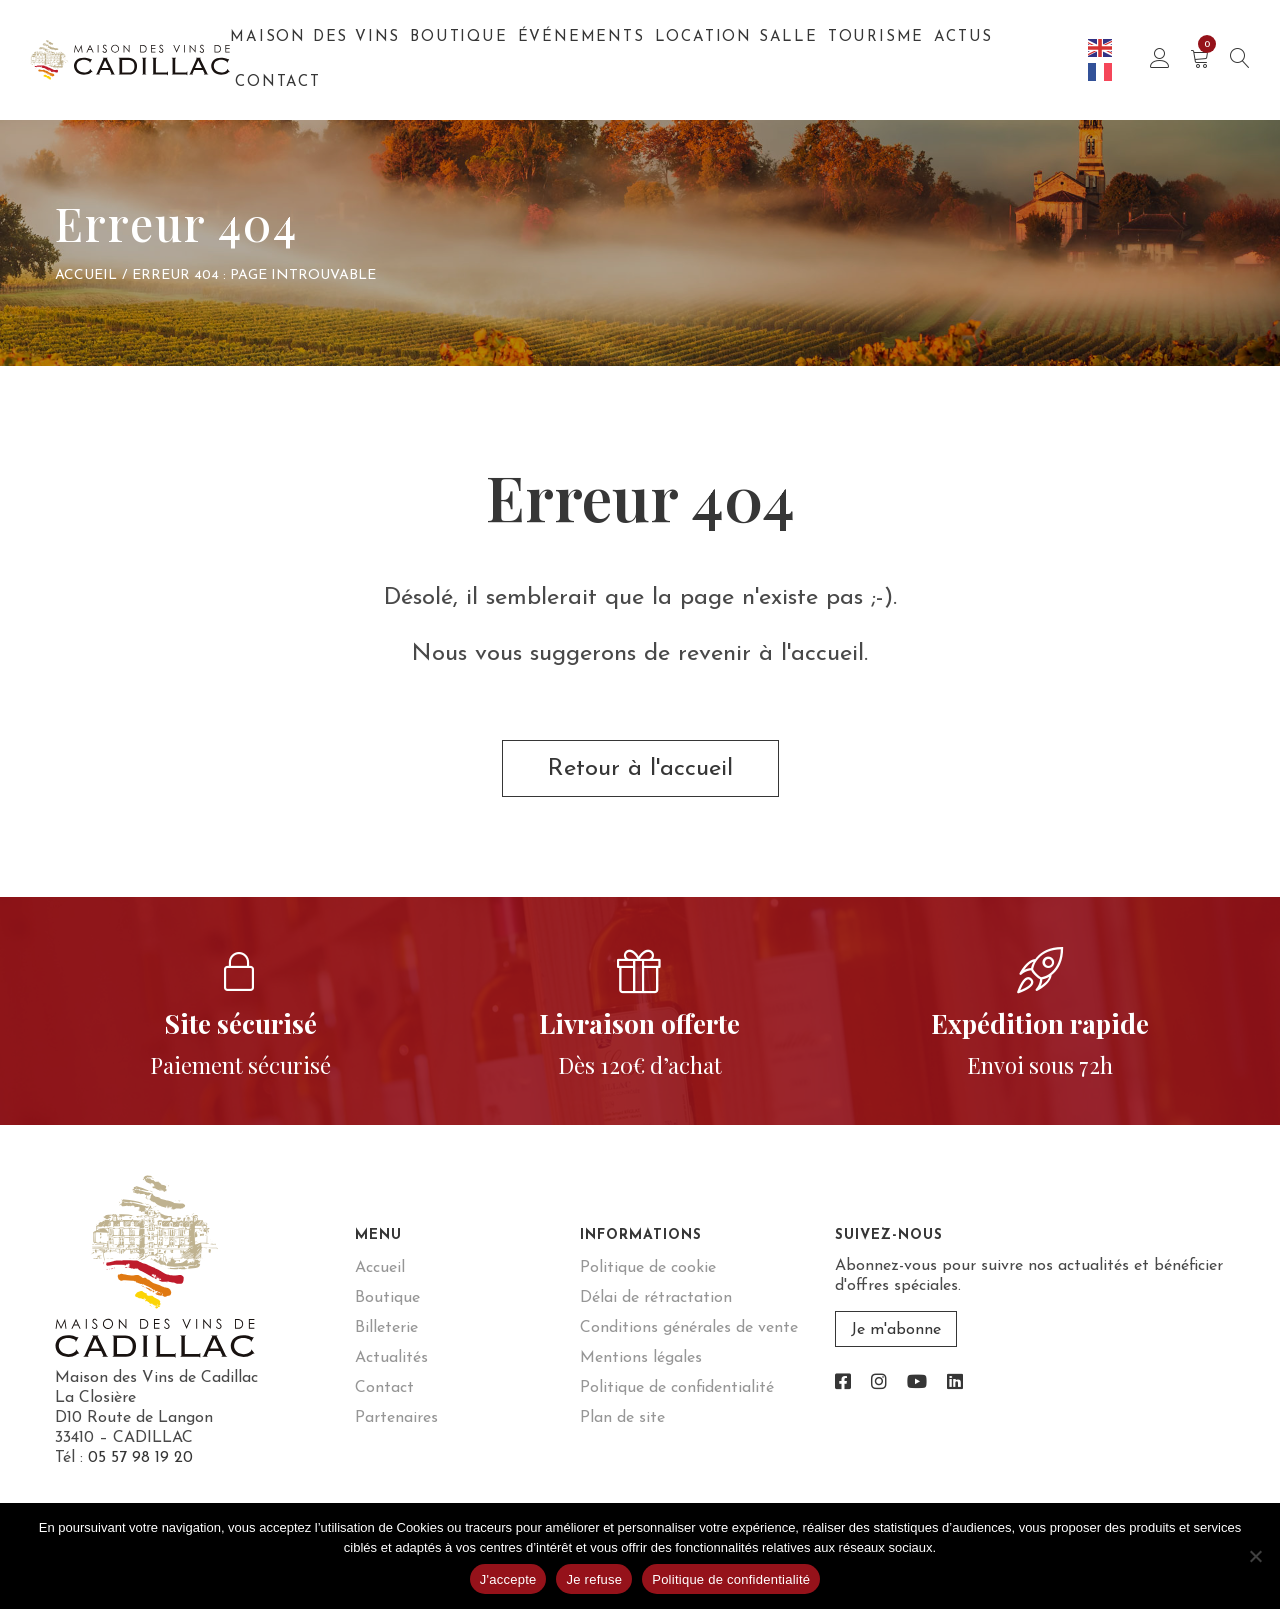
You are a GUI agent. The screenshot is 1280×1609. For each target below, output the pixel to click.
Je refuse (594, 1579)
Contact (278, 82)
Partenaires (396, 1418)
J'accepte (508, 1579)
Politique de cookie (648, 1268)
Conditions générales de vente (689, 1328)
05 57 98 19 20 (140, 1458)
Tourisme (876, 37)
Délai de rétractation (656, 1298)
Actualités (391, 1358)
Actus (963, 37)
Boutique (458, 37)
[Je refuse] (1255, 1556)
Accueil (86, 275)
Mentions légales (641, 1358)
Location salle (736, 37)
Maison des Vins (315, 37)
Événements (581, 37)
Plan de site (622, 1418)
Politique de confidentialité (677, 1388)
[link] (843, 1383)
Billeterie (386, 1328)
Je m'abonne (896, 1330)
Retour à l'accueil (640, 769)
